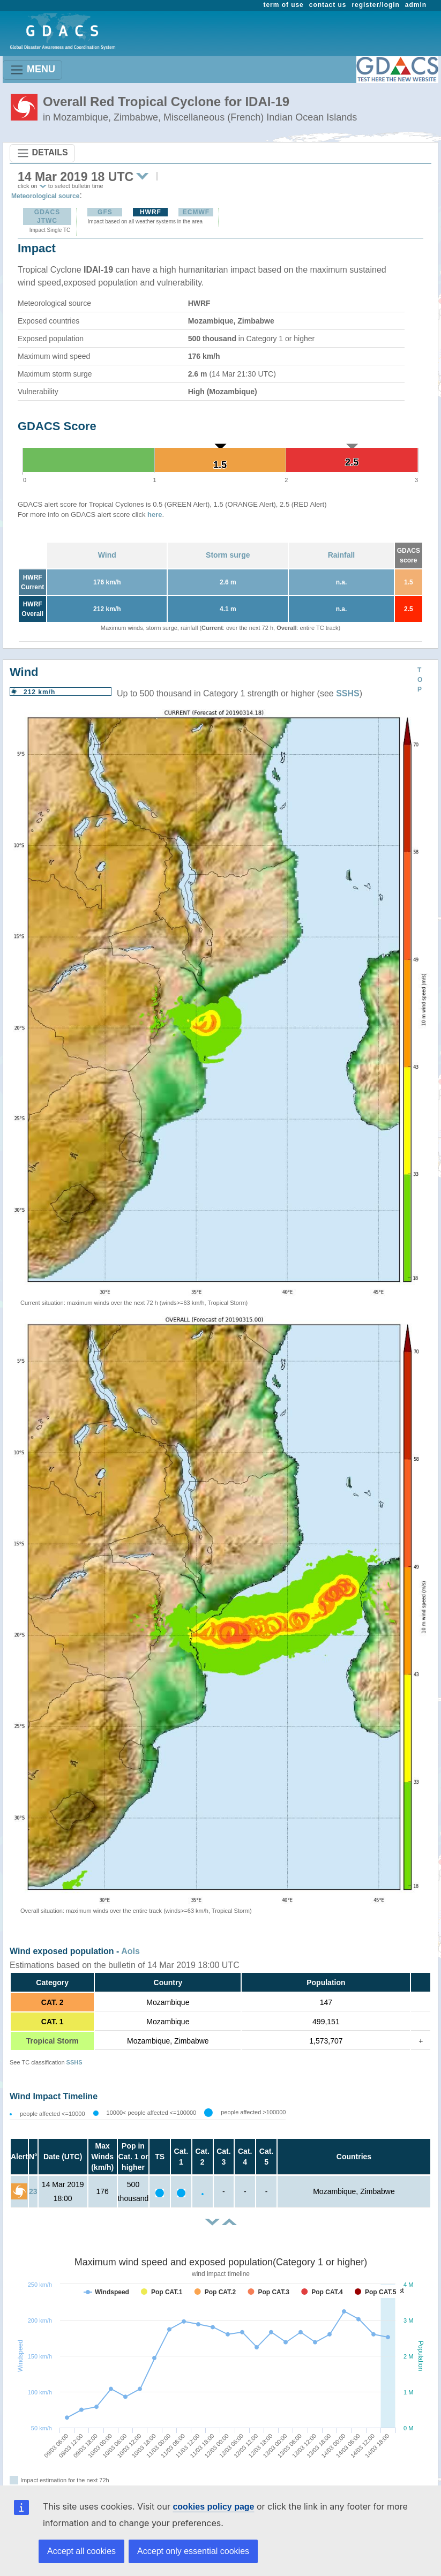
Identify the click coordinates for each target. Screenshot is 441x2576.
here (154, 514)
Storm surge (228, 555)
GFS (105, 212)
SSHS (348, 693)
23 (33, 2191)
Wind (107, 555)
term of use (284, 5)
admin (416, 5)
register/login (375, 5)
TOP (419, 679)
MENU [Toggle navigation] (32, 70)
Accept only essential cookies (193, 2551)
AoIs (130, 1951)
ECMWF (196, 212)
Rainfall (341, 555)
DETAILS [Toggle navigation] (42, 153)
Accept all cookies (81, 2551)
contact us (328, 5)
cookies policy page (213, 2506)
